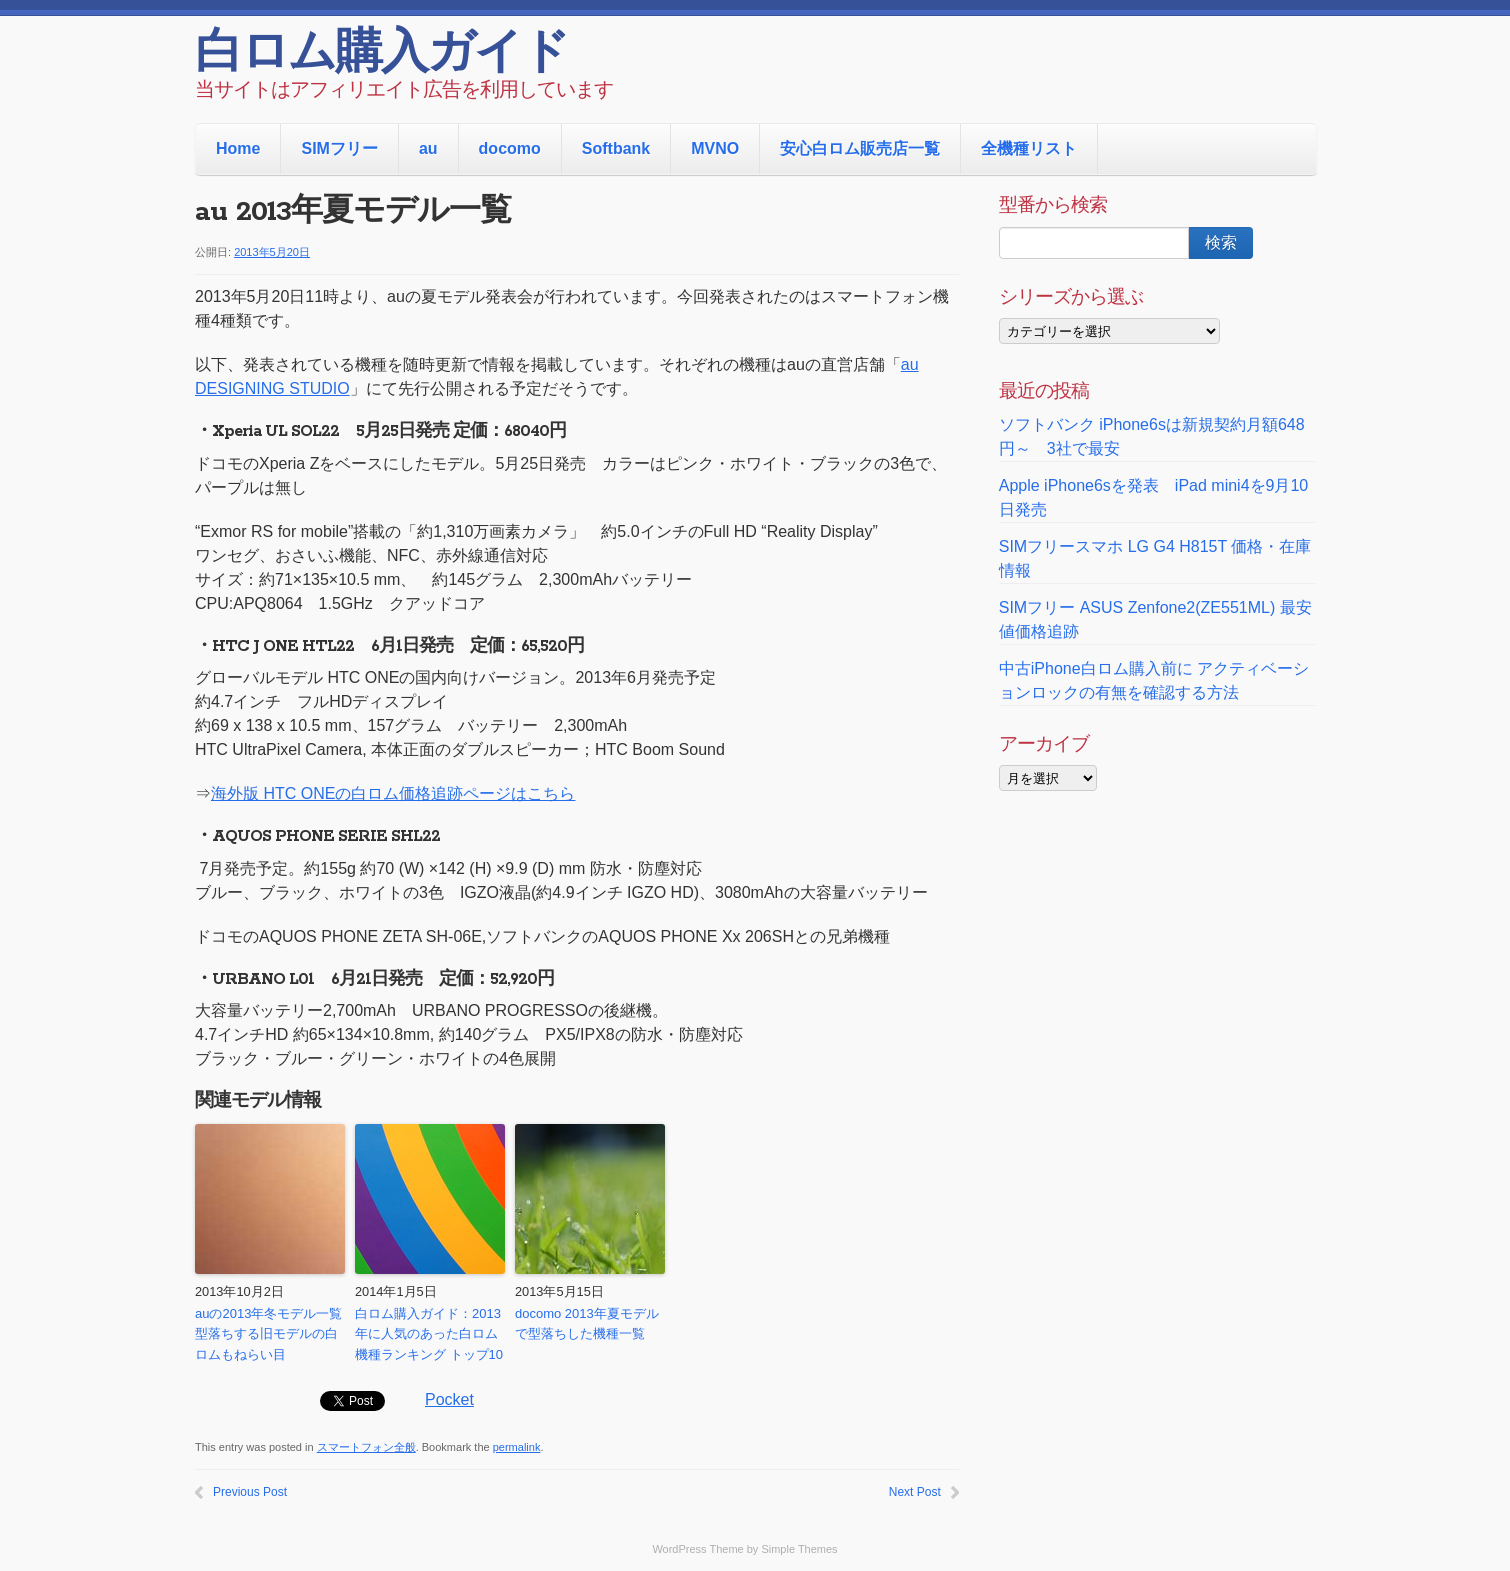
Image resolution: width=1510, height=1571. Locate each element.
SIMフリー (339, 148)
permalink (517, 1447)
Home (238, 148)
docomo (510, 148)
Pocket (449, 1399)
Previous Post (250, 1492)
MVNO (715, 148)
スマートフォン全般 (366, 1447)
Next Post (915, 1492)
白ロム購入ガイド (381, 55)
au (428, 148)
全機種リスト (1029, 148)
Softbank (616, 148)
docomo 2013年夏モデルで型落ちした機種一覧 (587, 1324)
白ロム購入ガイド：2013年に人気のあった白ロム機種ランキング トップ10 (429, 1334)
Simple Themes (799, 1549)
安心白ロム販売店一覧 (860, 148)
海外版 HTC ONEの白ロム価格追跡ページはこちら (393, 793)
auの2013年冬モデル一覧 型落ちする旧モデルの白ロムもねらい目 (270, 1334)
